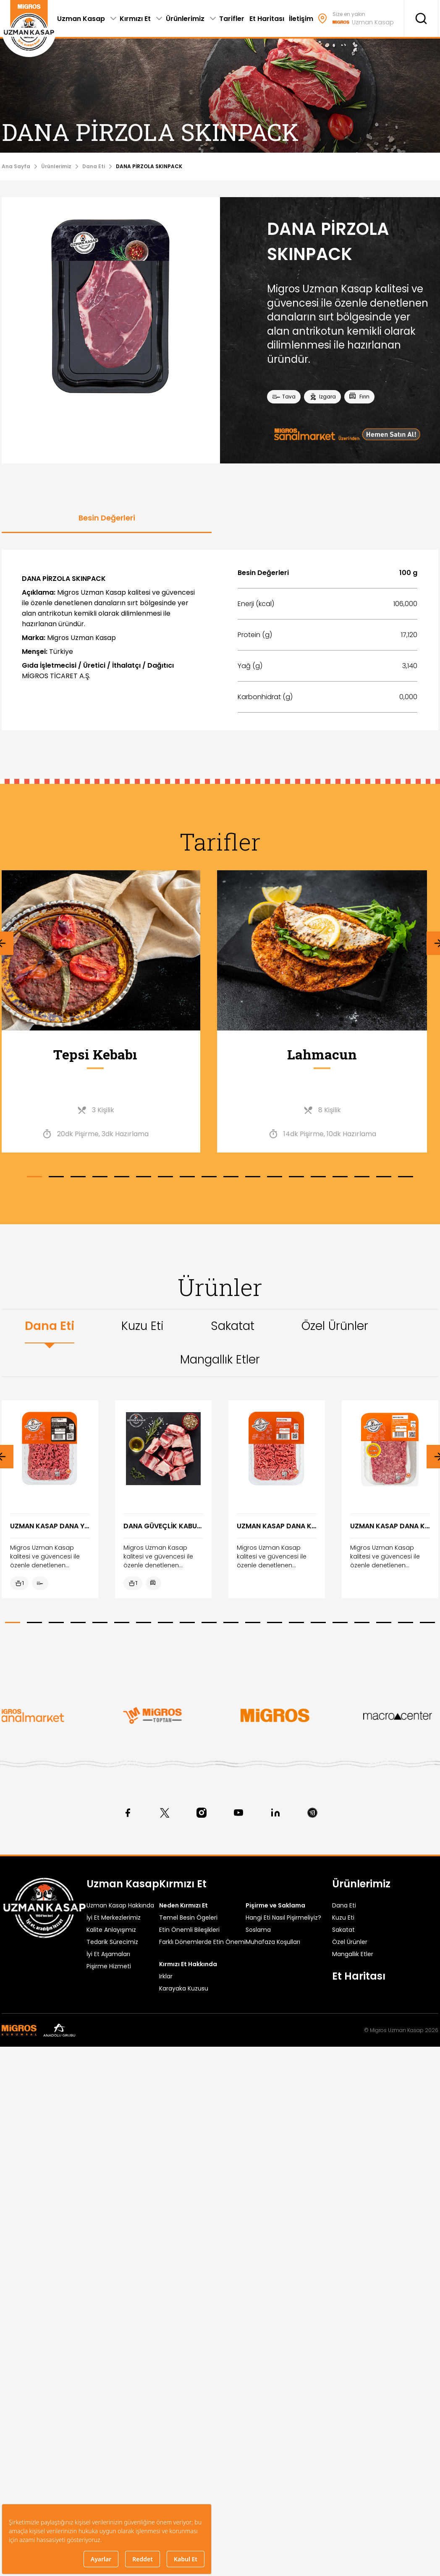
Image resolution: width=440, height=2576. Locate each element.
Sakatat (232, 1326)
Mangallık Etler (220, 1359)
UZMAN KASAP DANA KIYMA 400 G (277, 1526)
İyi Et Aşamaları (108, 1954)
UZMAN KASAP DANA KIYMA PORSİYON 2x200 (390, 1526)
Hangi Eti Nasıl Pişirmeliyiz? (283, 1917)
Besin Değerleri (107, 518)
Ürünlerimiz (56, 166)
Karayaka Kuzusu (183, 1988)
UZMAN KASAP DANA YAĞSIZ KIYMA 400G (50, 1526)
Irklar (166, 1976)
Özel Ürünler (334, 1326)
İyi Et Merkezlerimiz (113, 1917)
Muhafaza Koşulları (273, 1942)
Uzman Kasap (122, 1884)
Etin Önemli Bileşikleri (189, 1929)
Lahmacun (333, 1054)
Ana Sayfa (16, 166)
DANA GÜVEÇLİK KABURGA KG (163, 1526)
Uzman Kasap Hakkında (120, 1905)
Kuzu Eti (142, 1326)
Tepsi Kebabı (107, 1054)
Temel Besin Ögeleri (188, 1917)
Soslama (258, 1929)
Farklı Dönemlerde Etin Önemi (202, 1942)
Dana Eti (93, 166)
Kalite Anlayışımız (111, 1929)
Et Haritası (358, 1976)
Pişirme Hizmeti (108, 1966)
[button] (34, 1176)
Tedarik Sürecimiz (112, 1942)
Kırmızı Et (183, 1884)
